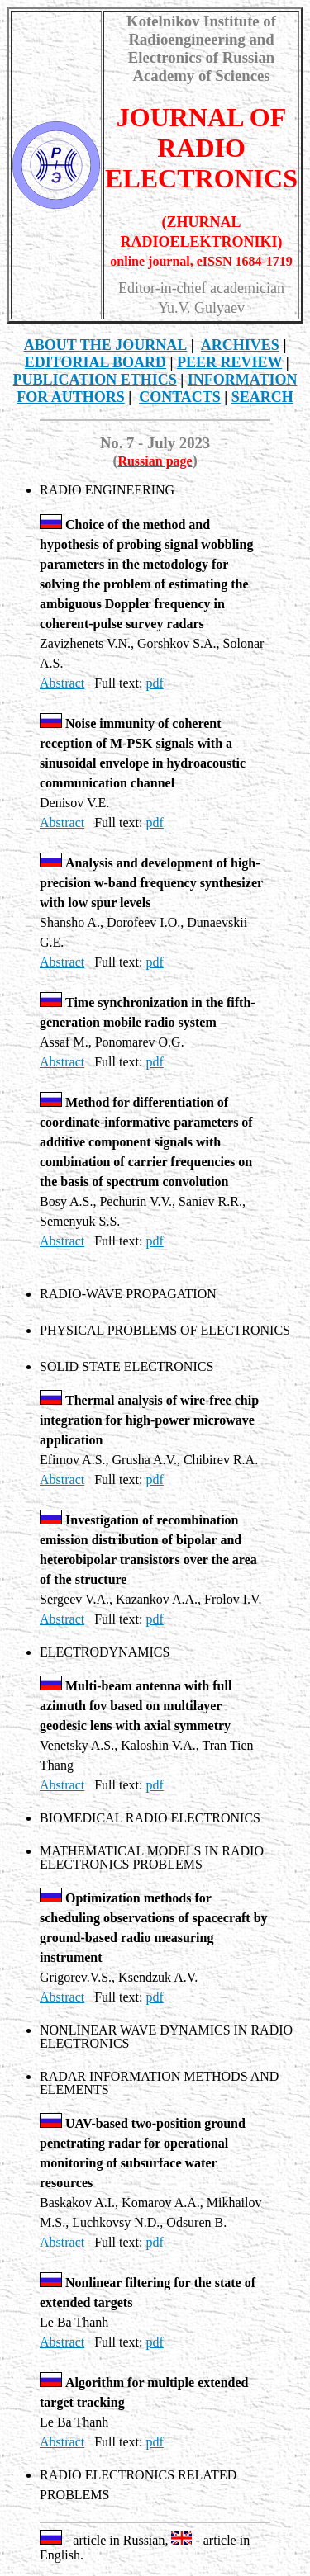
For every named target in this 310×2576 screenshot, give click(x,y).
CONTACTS (180, 397)
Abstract (62, 683)
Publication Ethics (95, 379)
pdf (154, 683)
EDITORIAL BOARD (95, 362)
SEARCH (262, 397)
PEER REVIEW (229, 362)
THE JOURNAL (106, 345)
